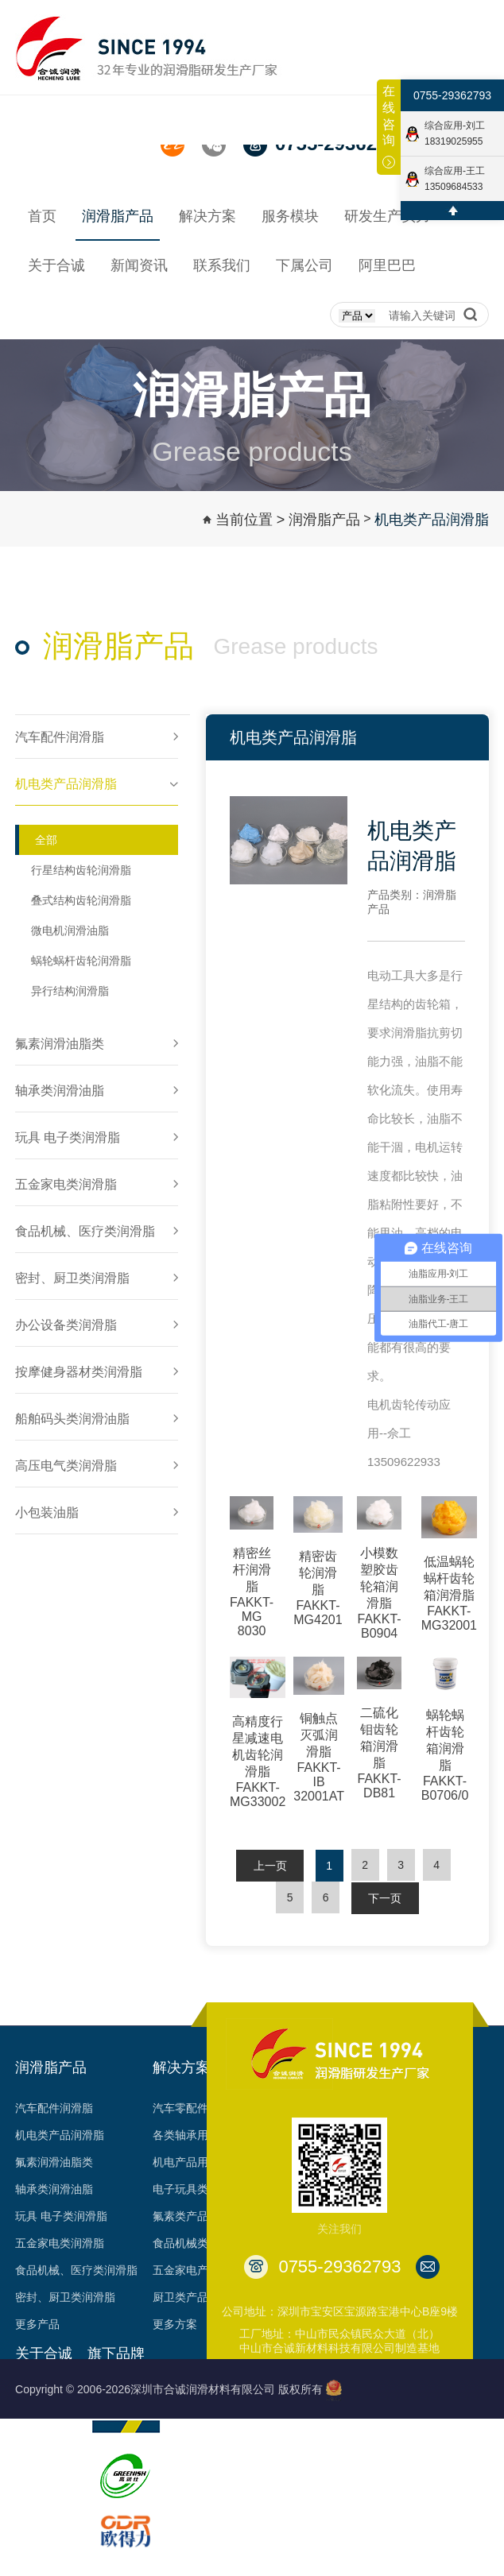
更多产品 (37, 2324)
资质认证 (37, 2475)
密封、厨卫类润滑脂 (65, 2297)
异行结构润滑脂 (70, 990)
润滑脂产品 (324, 520)
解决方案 (181, 2067)
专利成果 (37, 2502)
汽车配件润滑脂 (54, 2108)
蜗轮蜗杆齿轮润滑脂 (81, 960)
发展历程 (37, 2421)
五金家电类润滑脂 (59, 2243)
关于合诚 (43, 2353)
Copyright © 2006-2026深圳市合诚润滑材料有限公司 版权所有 (169, 2389)
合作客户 (37, 2529)
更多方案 (175, 2324)
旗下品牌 (116, 2353)
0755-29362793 (452, 95)
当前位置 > (250, 520)
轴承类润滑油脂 (54, 2189)
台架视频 (37, 2556)
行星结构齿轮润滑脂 (81, 870)
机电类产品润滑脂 (431, 520)
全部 (46, 840)
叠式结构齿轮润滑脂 (81, 900)
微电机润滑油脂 (70, 930)
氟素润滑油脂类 (54, 2162)
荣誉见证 (37, 2448)
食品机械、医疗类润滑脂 (76, 2270)
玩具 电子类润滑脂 (61, 2216)
